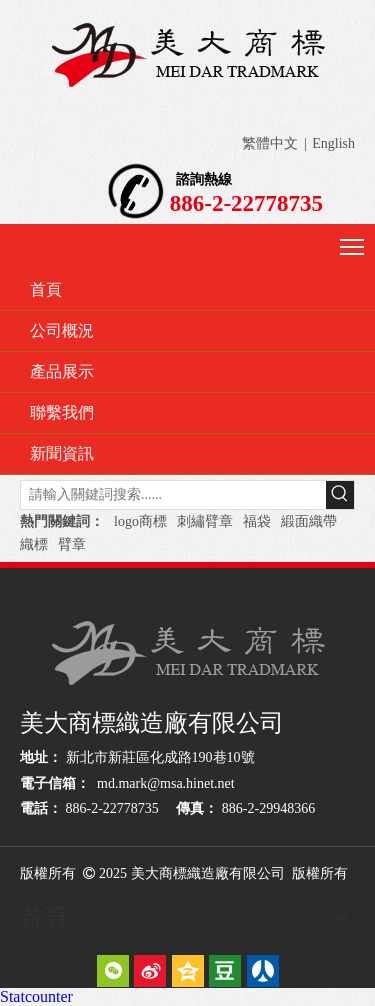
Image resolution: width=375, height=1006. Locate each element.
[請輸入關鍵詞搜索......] (173, 495)
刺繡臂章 (205, 521)
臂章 (72, 544)
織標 (34, 544)
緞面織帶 (309, 521)
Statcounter (36, 996)
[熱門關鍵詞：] (340, 495)
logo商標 (140, 521)
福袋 (257, 521)
